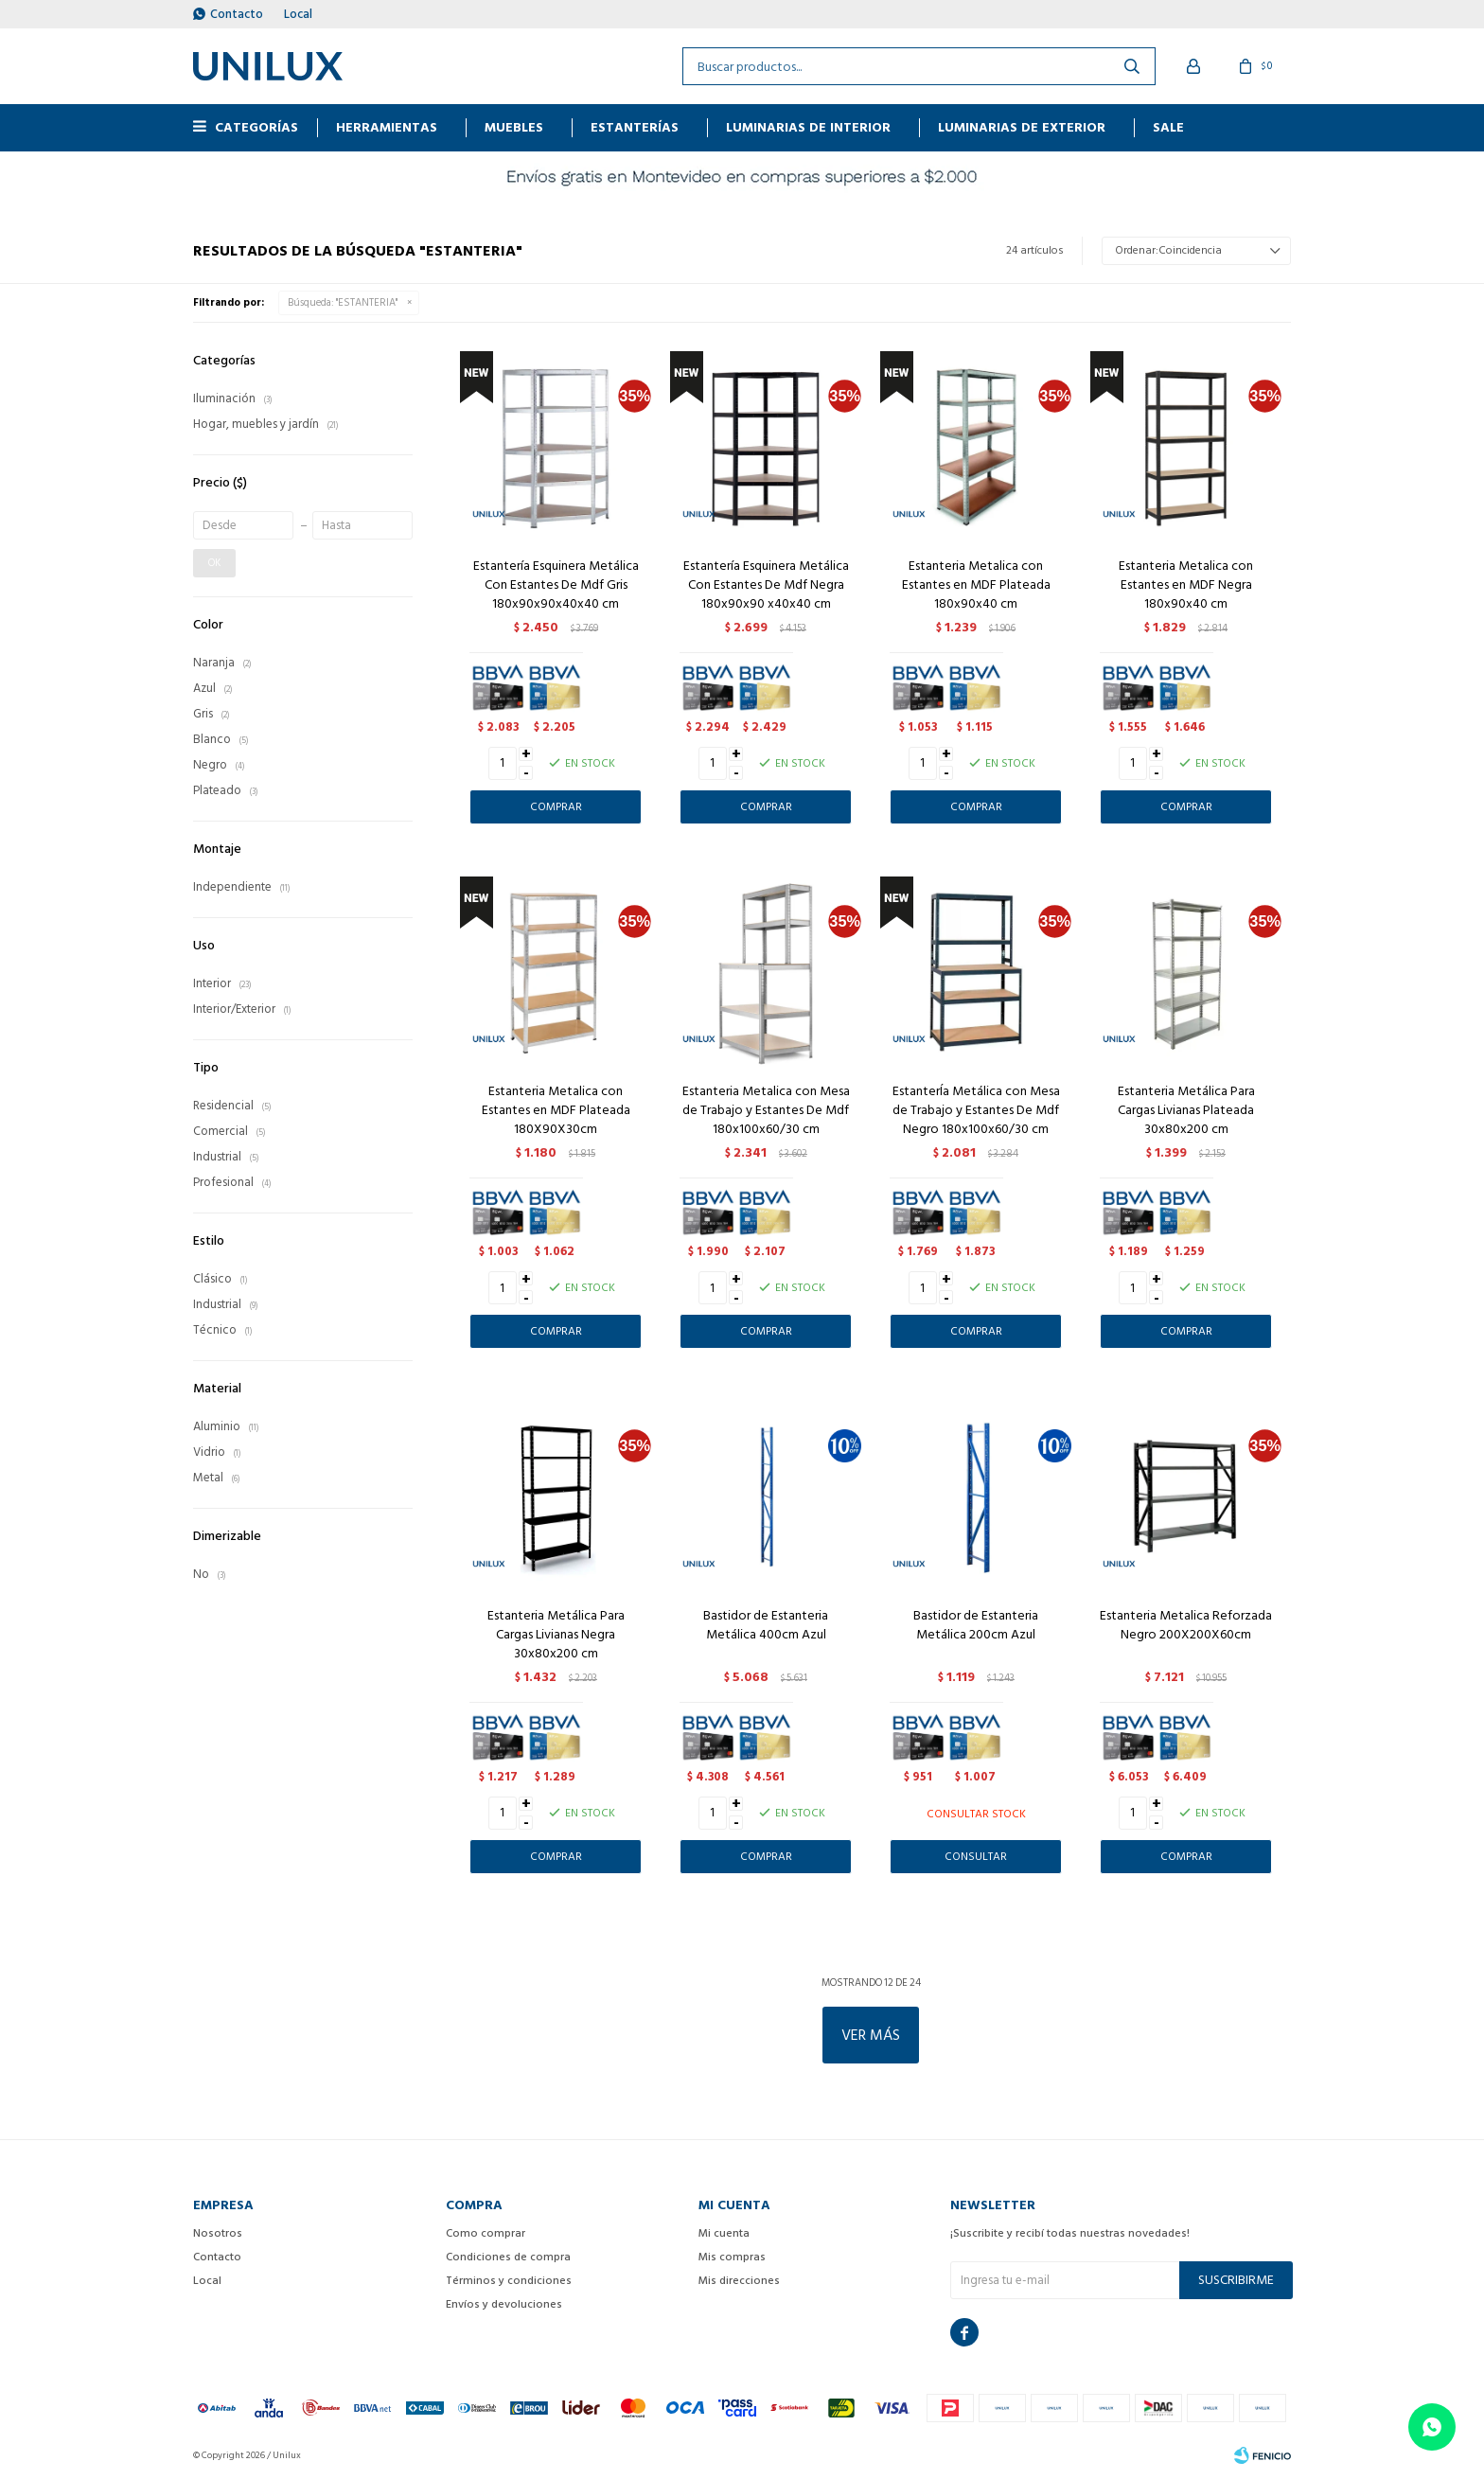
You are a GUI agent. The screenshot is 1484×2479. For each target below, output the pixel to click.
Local (298, 14)
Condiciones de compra (508, 2257)
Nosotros (217, 2233)
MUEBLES (514, 127)
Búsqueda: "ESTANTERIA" (343, 302)
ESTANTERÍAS (635, 127)
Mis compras (732, 2257)
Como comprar (485, 2233)
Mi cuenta (724, 2233)
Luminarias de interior (808, 127)
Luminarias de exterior (1021, 127)
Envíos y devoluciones (504, 2304)
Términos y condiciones (509, 2281)
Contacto (236, 14)
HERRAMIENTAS (386, 127)
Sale (1168, 127)
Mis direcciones (739, 2281)
